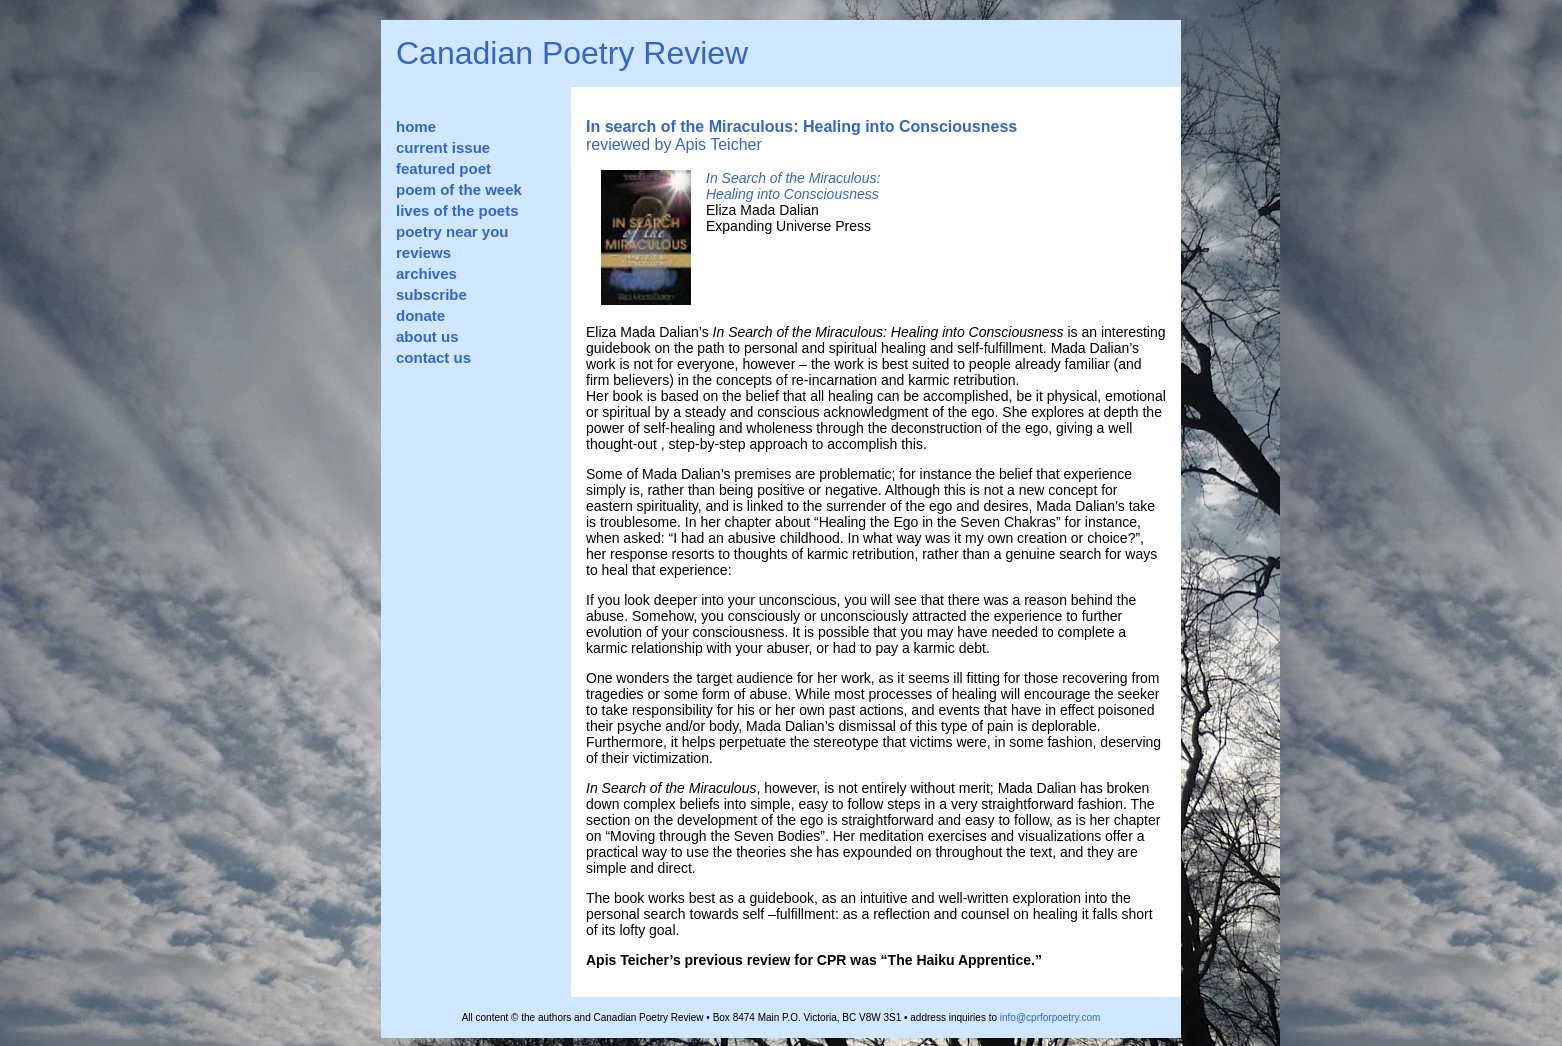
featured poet (443, 168)
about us (427, 336)
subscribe (431, 294)
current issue (443, 147)
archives (426, 273)
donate (420, 315)
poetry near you (452, 231)
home (416, 126)
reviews (423, 252)
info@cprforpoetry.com (1050, 1017)
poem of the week (459, 189)
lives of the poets (457, 210)
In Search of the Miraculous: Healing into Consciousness (793, 186)
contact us (433, 357)
